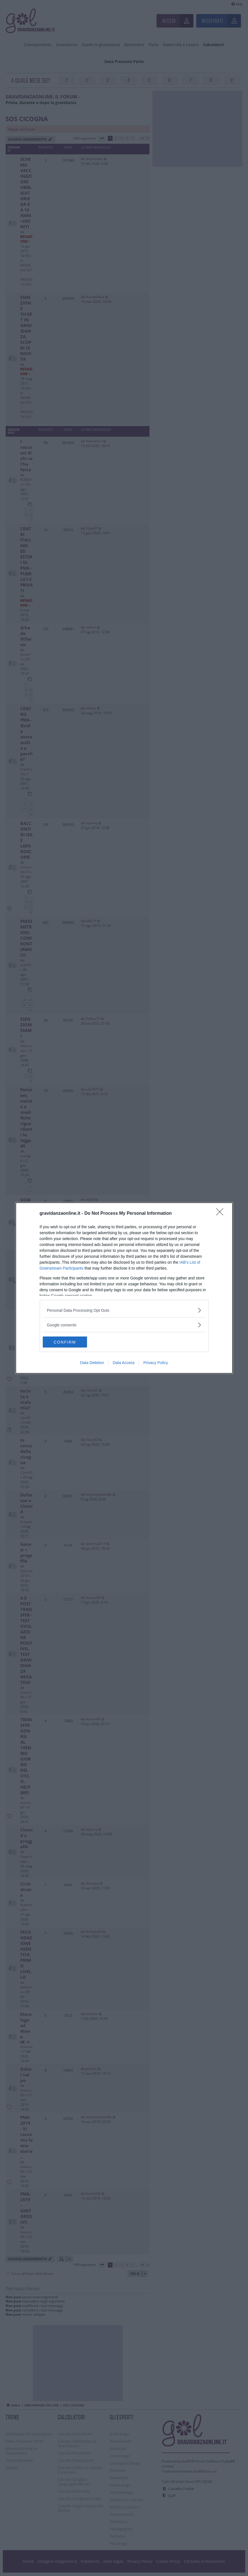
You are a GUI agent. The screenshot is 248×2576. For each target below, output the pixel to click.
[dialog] (124, 1288)
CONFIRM (69, 1342)
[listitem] (124, 1310)
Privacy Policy (155, 1363)
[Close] (221, 1213)
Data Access (124, 1363)
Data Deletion (92, 1363)
